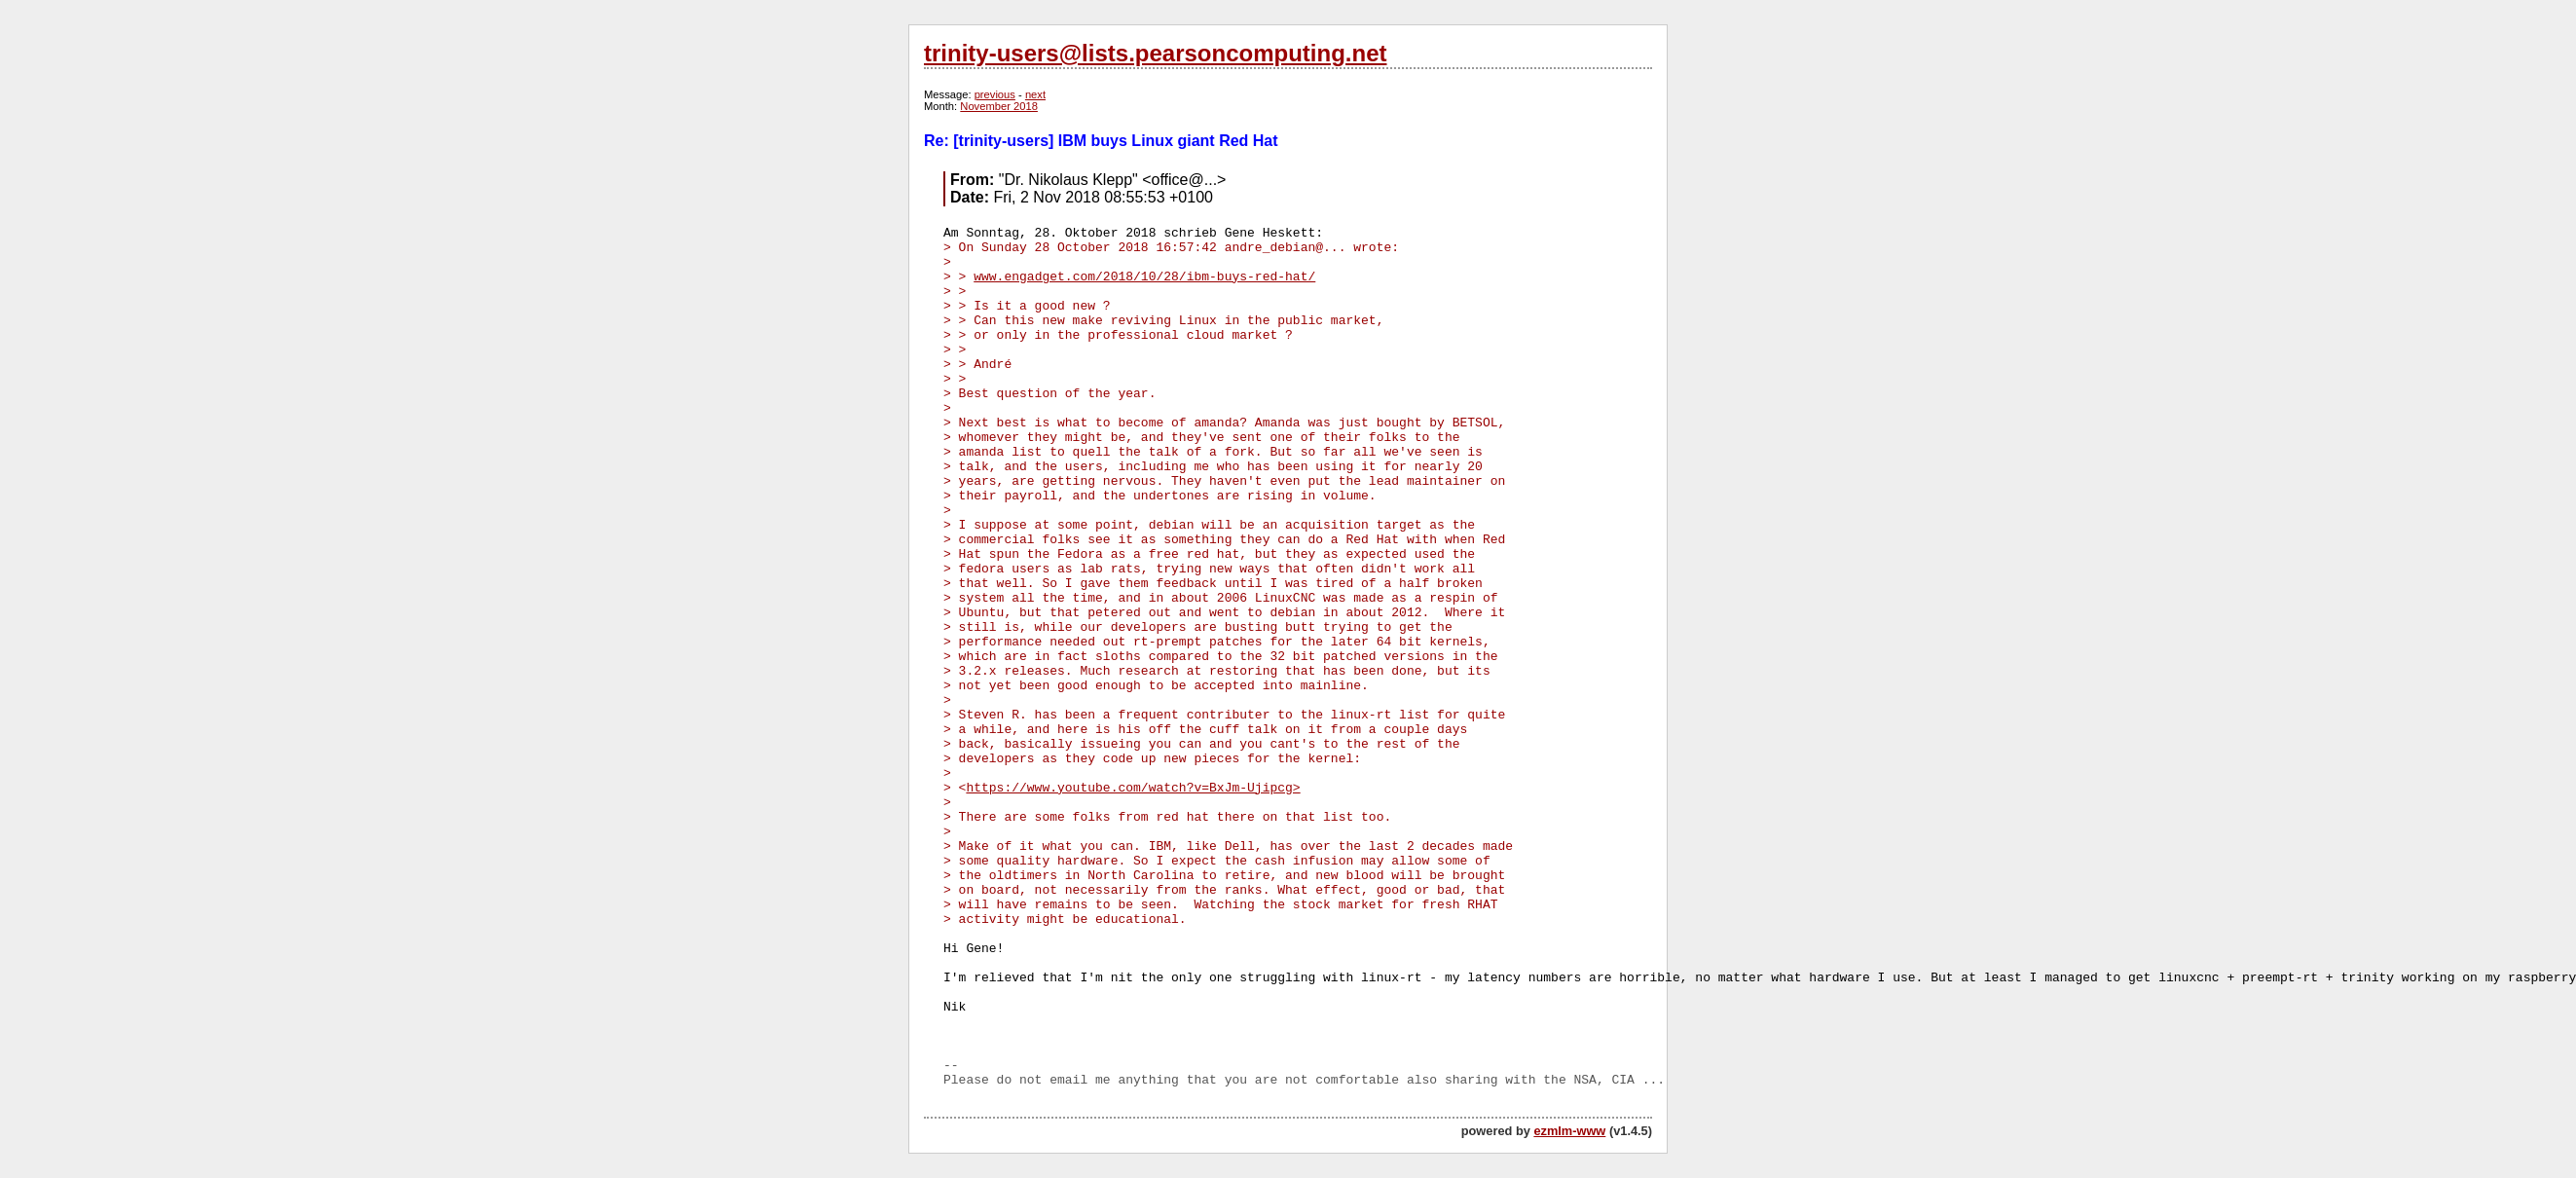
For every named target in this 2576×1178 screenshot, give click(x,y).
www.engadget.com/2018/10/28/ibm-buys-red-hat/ (1144, 277)
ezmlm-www (1569, 1130)
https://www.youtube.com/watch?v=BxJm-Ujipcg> (1133, 788)
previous (995, 94)
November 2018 (999, 106)
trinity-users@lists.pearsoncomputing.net (1155, 53)
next (1035, 94)
